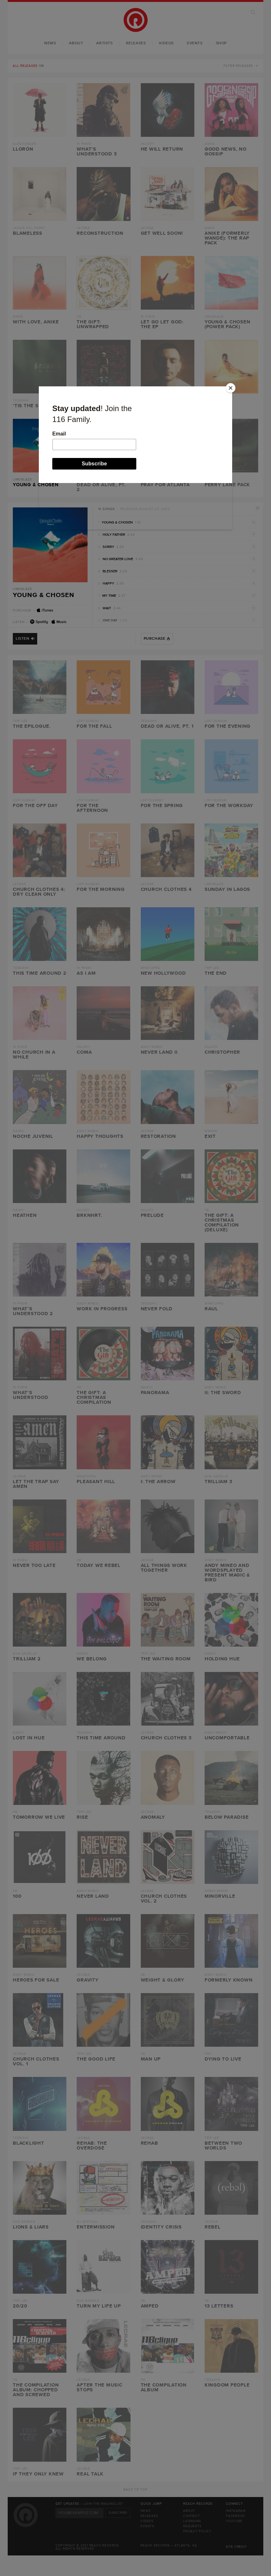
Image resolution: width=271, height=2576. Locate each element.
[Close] (230, 388)
